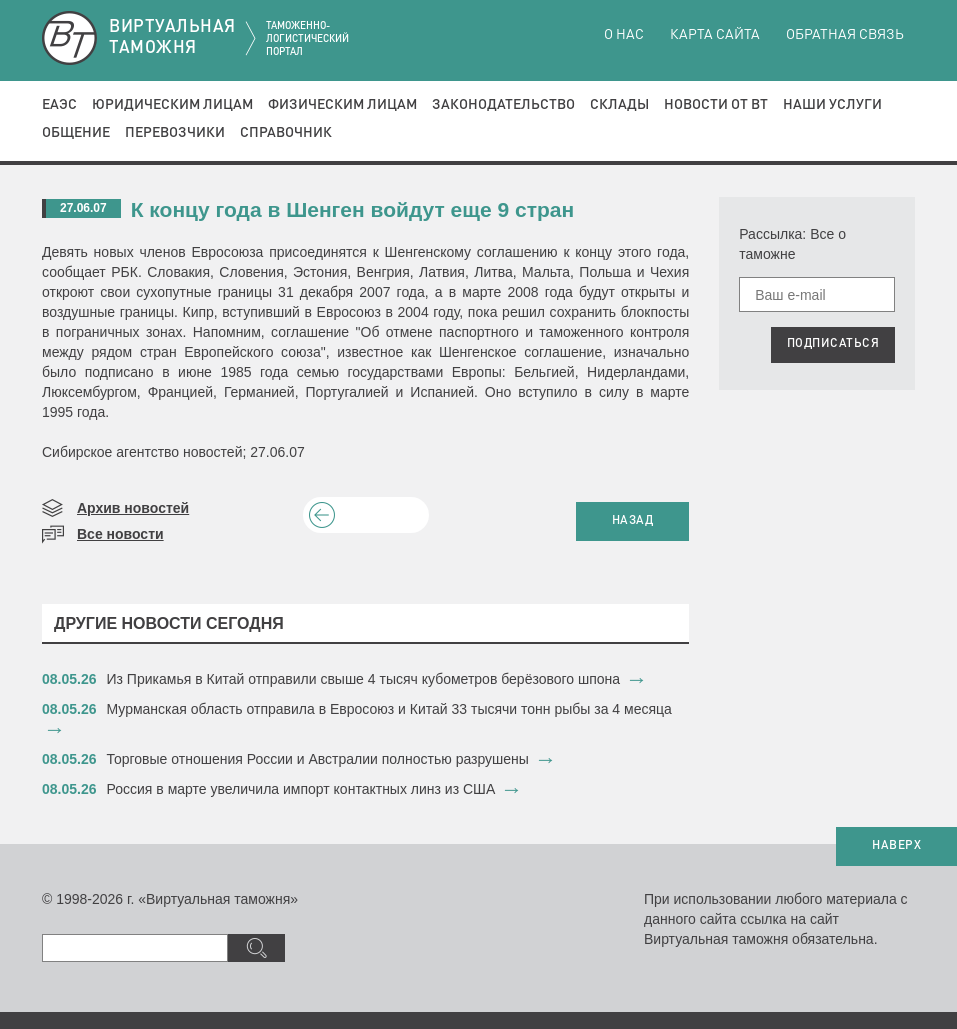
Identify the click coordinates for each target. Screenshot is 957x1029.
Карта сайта (715, 35)
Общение (76, 133)
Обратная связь (845, 35)
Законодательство (503, 105)
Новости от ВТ (716, 105)
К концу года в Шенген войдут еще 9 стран (352, 209)
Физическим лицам (342, 105)
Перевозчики (175, 133)
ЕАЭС (59, 105)
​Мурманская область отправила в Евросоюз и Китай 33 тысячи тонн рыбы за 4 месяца (389, 709)
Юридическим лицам (172, 105)
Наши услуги (832, 105)
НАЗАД (633, 521)
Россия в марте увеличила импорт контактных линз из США (301, 789)
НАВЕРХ (896, 846)
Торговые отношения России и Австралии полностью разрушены (318, 759)
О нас (624, 35)
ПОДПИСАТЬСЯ (833, 344)
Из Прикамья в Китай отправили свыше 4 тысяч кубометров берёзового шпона (364, 679)
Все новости (120, 534)
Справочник (286, 133)
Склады (619, 105)
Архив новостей (133, 508)
